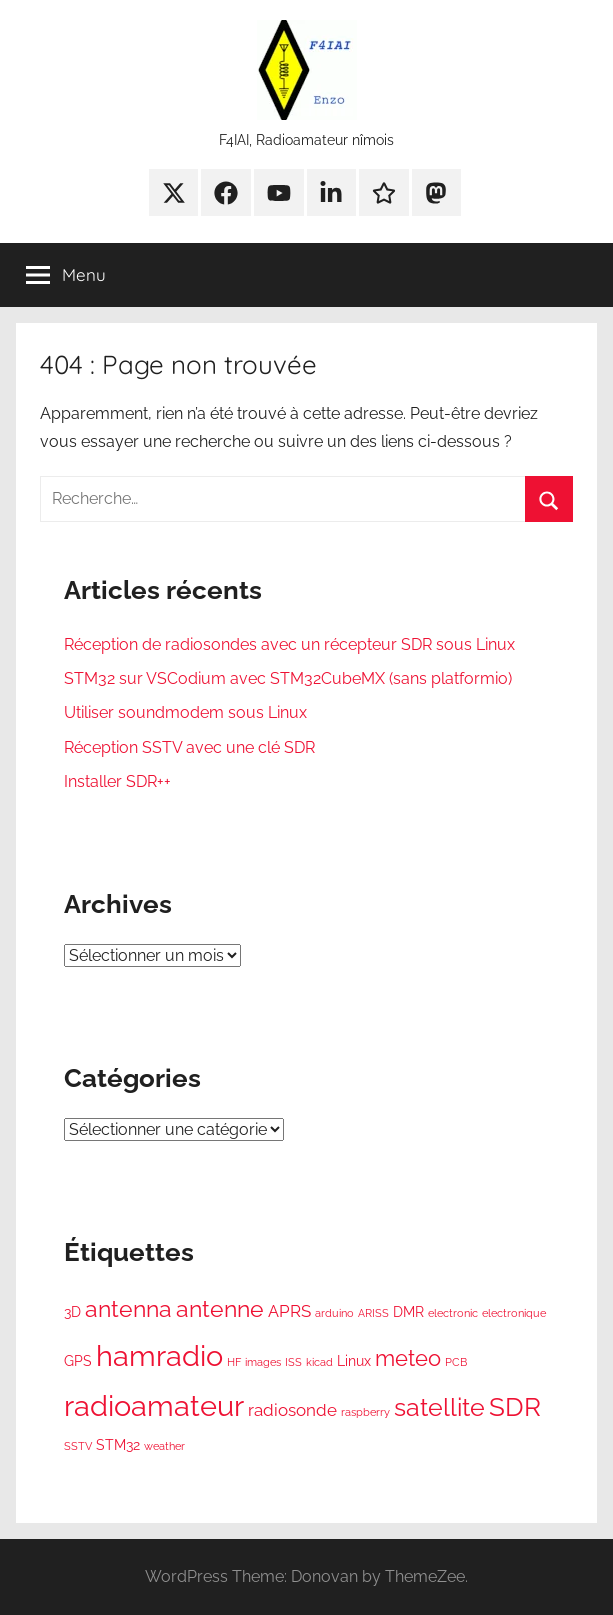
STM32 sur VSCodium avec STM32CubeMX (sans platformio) (288, 678)
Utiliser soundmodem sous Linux (185, 712)
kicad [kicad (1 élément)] (319, 1362)
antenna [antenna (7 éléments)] (128, 1309)
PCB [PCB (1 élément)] (456, 1362)
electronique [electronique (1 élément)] (514, 1313)
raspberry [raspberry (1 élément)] (365, 1412)
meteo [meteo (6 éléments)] (408, 1358)
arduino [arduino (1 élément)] (334, 1313)
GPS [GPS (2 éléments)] (78, 1361)
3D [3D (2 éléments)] (72, 1312)
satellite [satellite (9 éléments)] (439, 1407)
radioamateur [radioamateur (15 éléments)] (154, 1406)
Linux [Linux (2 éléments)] (354, 1361)
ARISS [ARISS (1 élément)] (373, 1313)
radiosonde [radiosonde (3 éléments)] (292, 1410)
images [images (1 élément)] (263, 1362)
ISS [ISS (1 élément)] (293, 1362)
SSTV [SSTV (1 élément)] (78, 1446)
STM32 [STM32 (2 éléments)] (118, 1445)
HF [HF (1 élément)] (234, 1362)
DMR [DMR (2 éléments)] (408, 1312)
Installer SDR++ (117, 781)
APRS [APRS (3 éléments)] (289, 1311)
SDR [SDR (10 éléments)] (515, 1407)
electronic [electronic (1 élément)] (453, 1313)
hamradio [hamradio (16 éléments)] (159, 1355)
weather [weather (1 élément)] (164, 1446)
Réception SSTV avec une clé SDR (189, 747)
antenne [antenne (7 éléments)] (220, 1309)
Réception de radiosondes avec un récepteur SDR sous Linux (289, 644)
